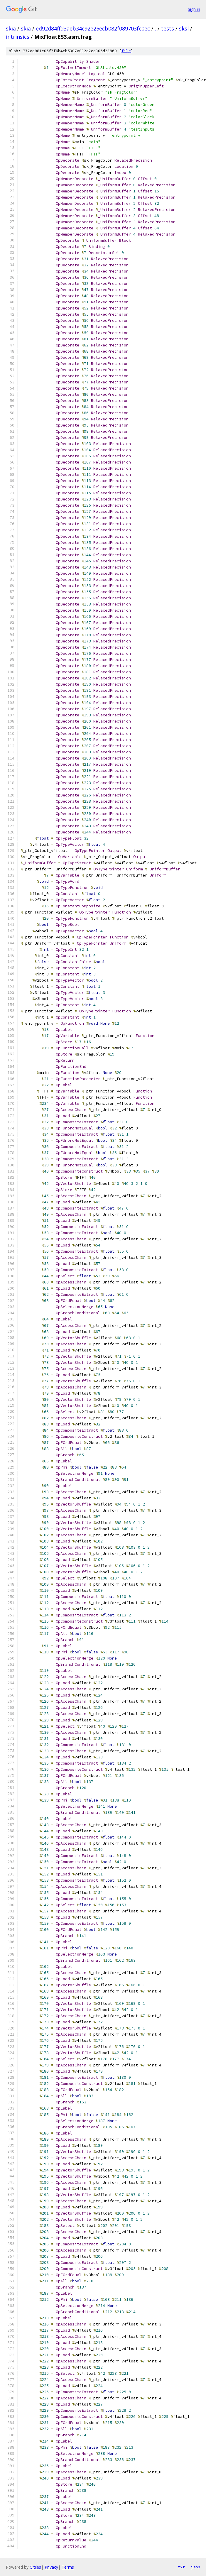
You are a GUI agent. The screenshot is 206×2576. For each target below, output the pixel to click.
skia (11, 28)
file (126, 50)
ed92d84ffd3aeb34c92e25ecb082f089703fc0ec (93, 28)
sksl (184, 28)
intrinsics (17, 36)
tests (167, 28)
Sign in (194, 9)
